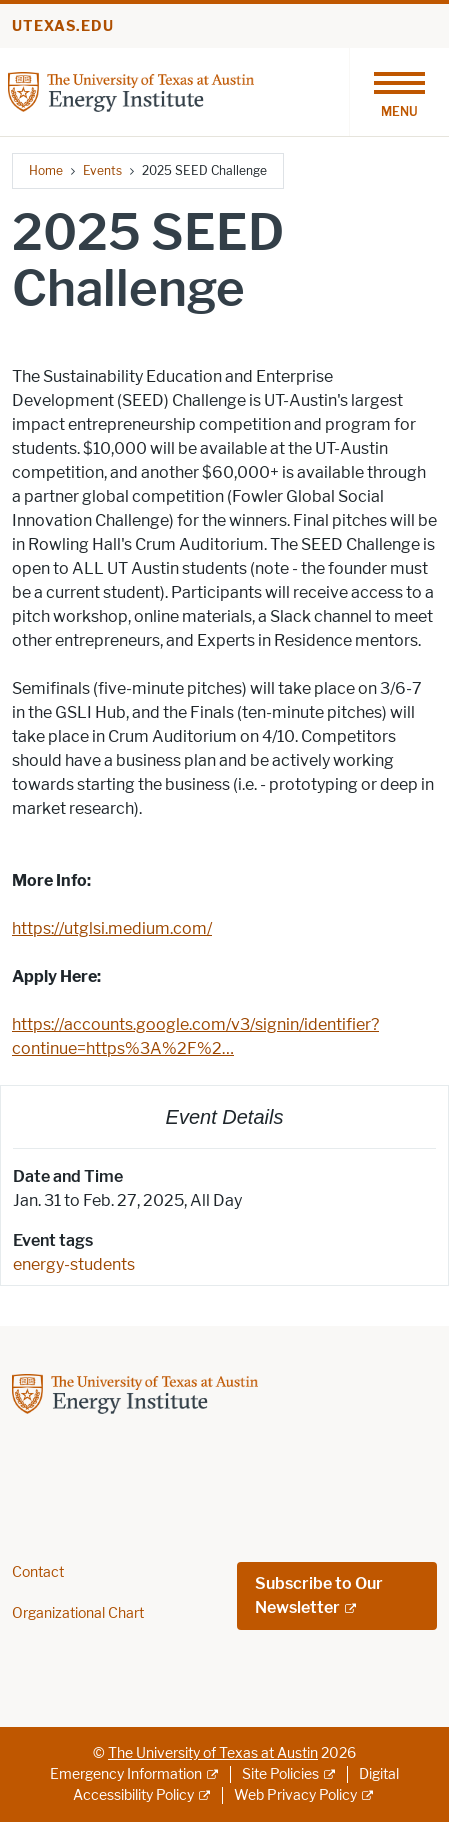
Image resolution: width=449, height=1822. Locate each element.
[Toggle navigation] (399, 92)
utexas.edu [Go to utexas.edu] (63, 26)
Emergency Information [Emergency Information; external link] (126, 1774)
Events (102, 170)
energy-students (74, 1264)
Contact (38, 1572)
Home (46, 170)
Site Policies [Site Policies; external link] (280, 1774)
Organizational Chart (78, 1613)
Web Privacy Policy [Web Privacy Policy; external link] (295, 1795)
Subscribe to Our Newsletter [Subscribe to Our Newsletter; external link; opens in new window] (319, 1595)
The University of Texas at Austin (213, 1753)
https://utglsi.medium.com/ (112, 928)
